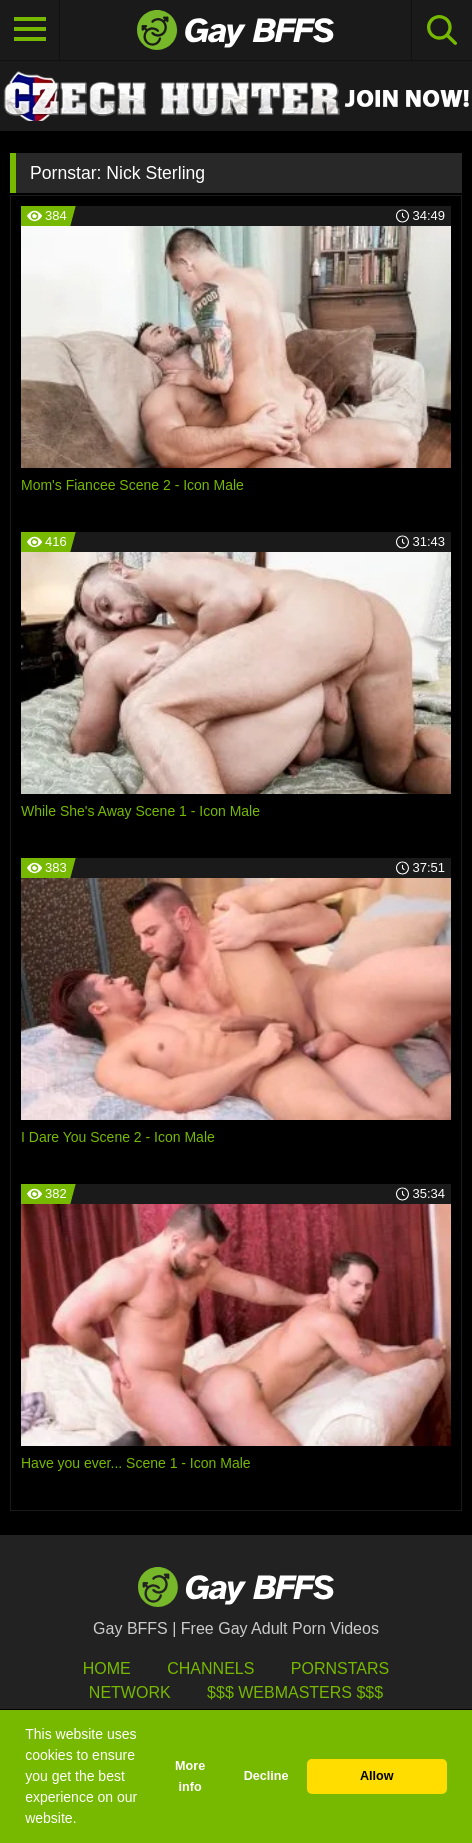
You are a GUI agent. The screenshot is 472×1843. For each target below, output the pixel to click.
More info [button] (190, 1776)
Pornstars (340, 1668)
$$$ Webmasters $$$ (295, 1692)
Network (130, 1692)
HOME (107, 1668)
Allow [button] (377, 1776)
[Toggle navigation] (30, 30)
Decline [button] (266, 1776)
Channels (210, 1668)
